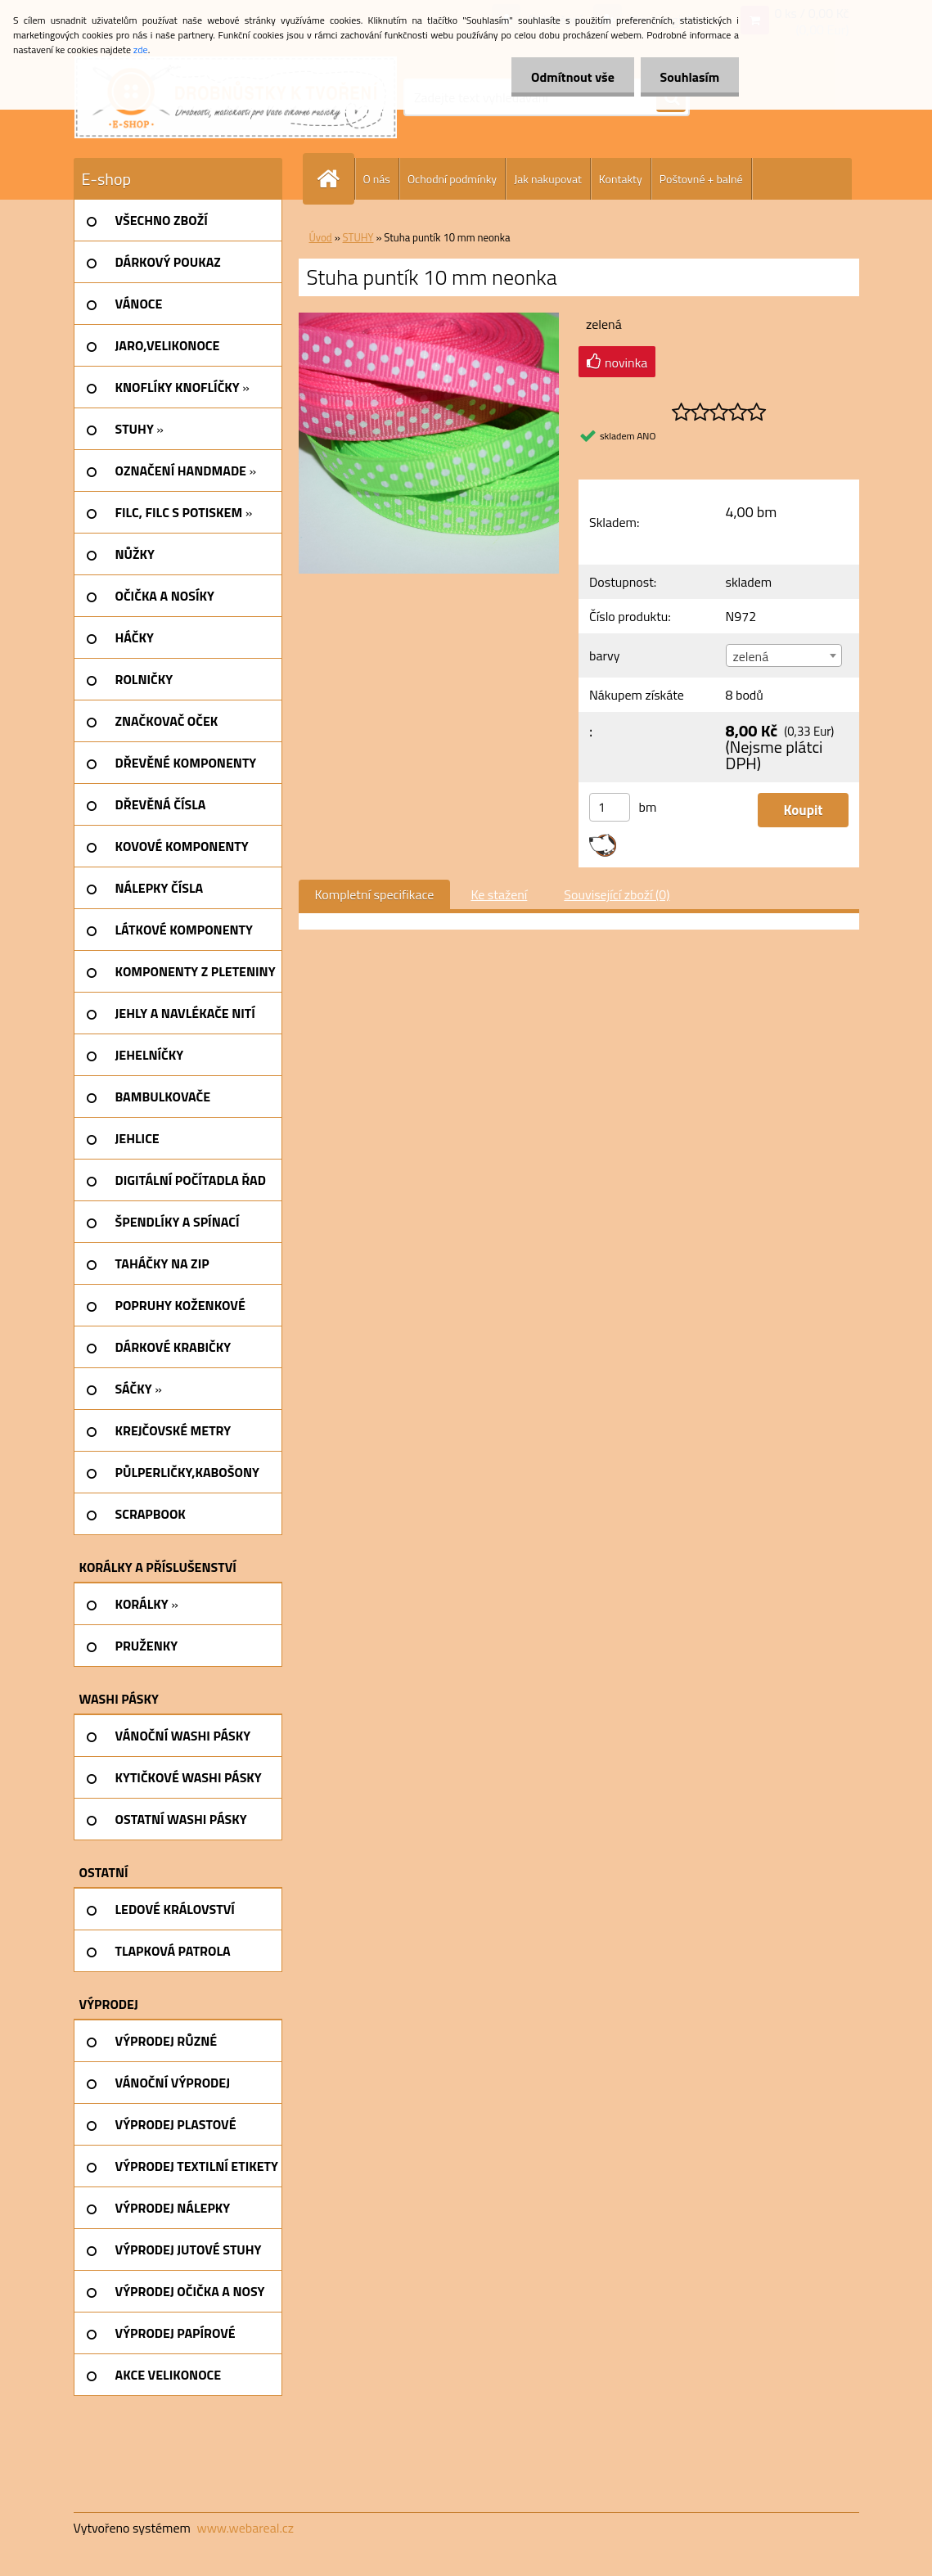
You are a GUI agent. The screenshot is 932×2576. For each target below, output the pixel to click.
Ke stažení (499, 894)
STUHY (358, 237)
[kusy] (609, 807)
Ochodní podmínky (452, 178)
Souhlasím (688, 77)
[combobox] (784, 655)
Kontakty (620, 178)
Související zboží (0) (616, 894)
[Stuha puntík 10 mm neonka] (429, 319)
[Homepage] (335, 179)
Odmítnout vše (570, 77)
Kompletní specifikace (374, 894)
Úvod (320, 237)
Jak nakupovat (548, 178)
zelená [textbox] (751, 656)
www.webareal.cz (245, 2528)
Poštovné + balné (701, 178)
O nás (376, 178)
